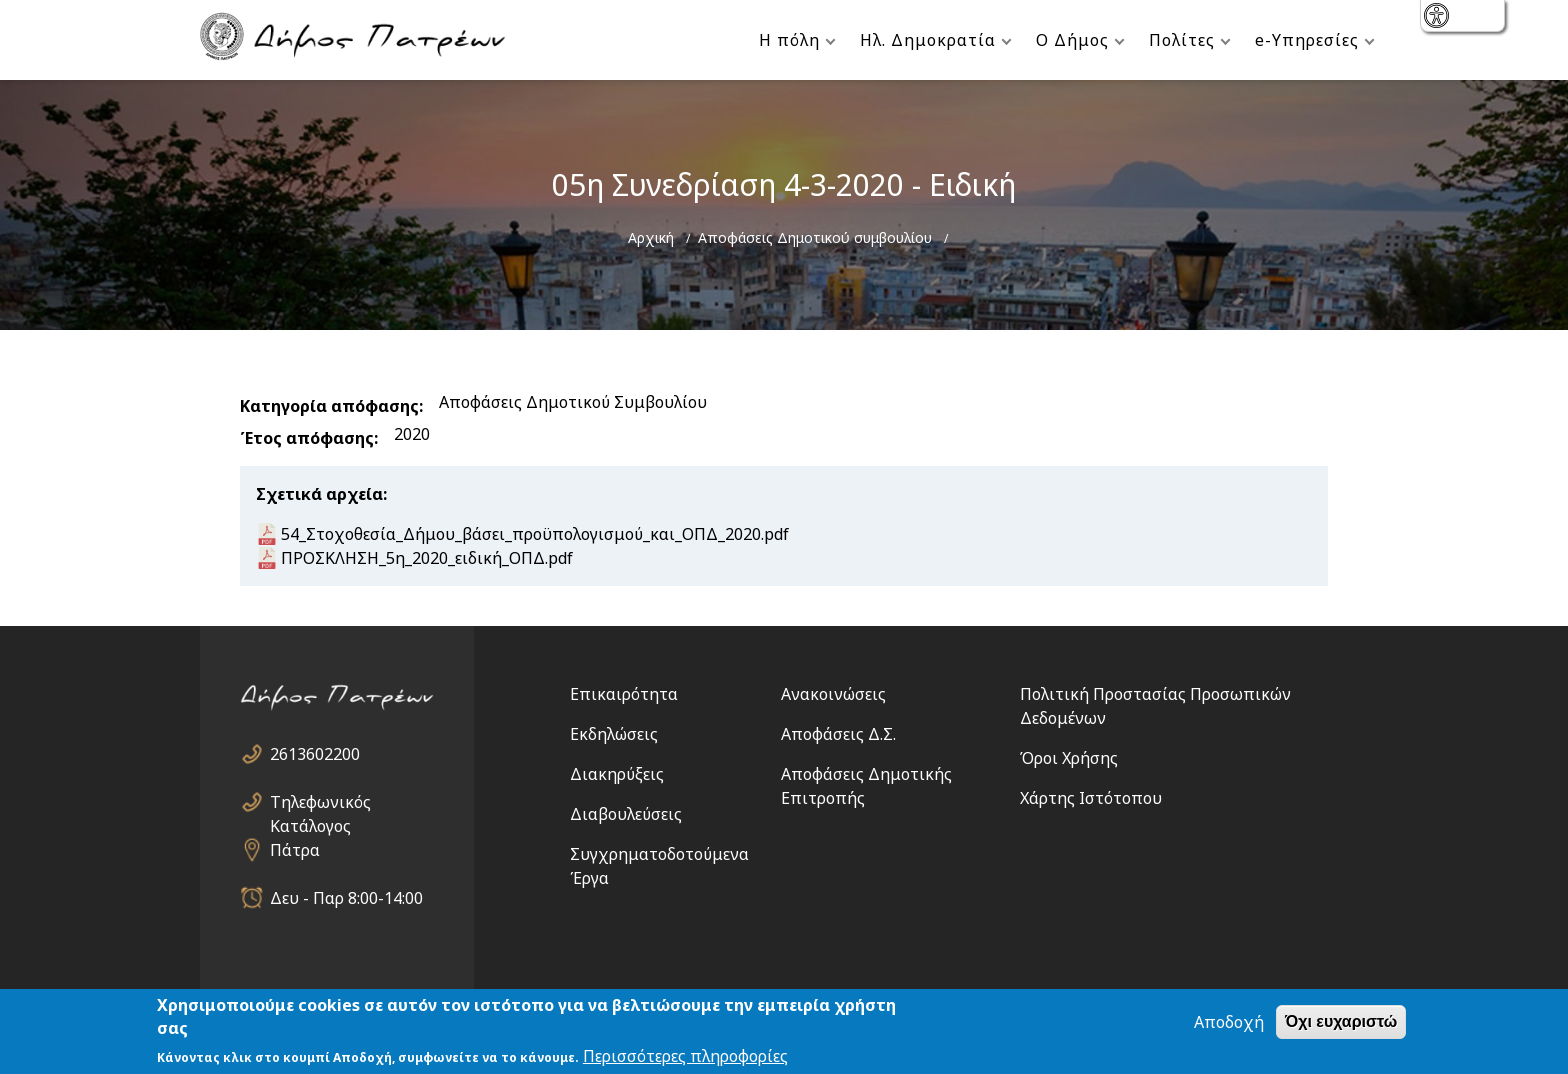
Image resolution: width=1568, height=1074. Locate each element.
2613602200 (315, 754)
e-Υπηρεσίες (1307, 40)
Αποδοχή (1229, 1022)
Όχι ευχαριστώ (1341, 1021)
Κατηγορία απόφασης (329, 406)
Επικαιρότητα (624, 694)
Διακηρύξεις (617, 774)
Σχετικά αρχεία (319, 494)
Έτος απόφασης (307, 438)
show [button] (1438, 17)
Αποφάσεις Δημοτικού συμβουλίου (815, 237)
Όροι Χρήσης (1069, 758)
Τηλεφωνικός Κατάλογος (320, 802)
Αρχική (651, 237)
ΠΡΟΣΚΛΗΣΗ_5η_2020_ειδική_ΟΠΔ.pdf (427, 558)
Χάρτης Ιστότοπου (1091, 798)
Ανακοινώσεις (833, 694)
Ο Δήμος (1072, 40)
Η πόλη (789, 40)
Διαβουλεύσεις (626, 814)
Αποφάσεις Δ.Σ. (838, 734)
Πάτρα (295, 850)
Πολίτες (1182, 40)
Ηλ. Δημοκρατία (928, 40)
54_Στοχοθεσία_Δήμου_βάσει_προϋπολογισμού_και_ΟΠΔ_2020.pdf (535, 534)
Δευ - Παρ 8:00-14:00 (346, 898)
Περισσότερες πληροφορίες (685, 1056)
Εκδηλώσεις (614, 734)
